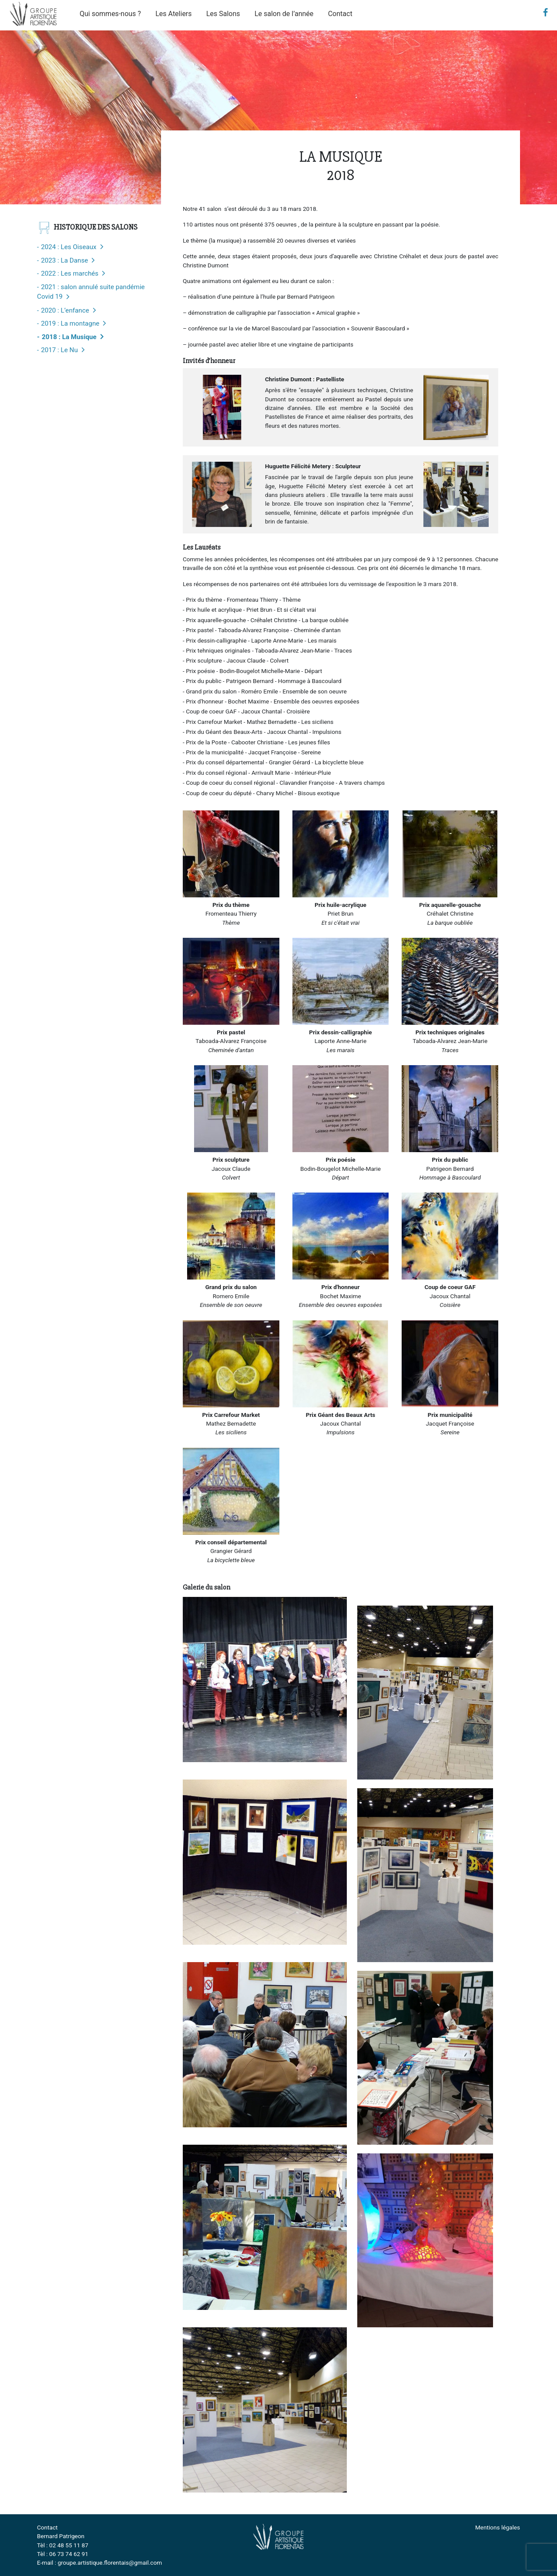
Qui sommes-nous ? (110, 14)
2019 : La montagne (70, 323)
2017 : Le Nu (59, 350)
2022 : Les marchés (69, 273)
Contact (340, 14)
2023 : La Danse (64, 260)
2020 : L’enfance (65, 310)
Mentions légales (497, 2527)
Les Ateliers (173, 14)
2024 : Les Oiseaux (68, 247)
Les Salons (223, 14)
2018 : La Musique (69, 337)
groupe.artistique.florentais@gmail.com (109, 2562)
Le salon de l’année (284, 14)
